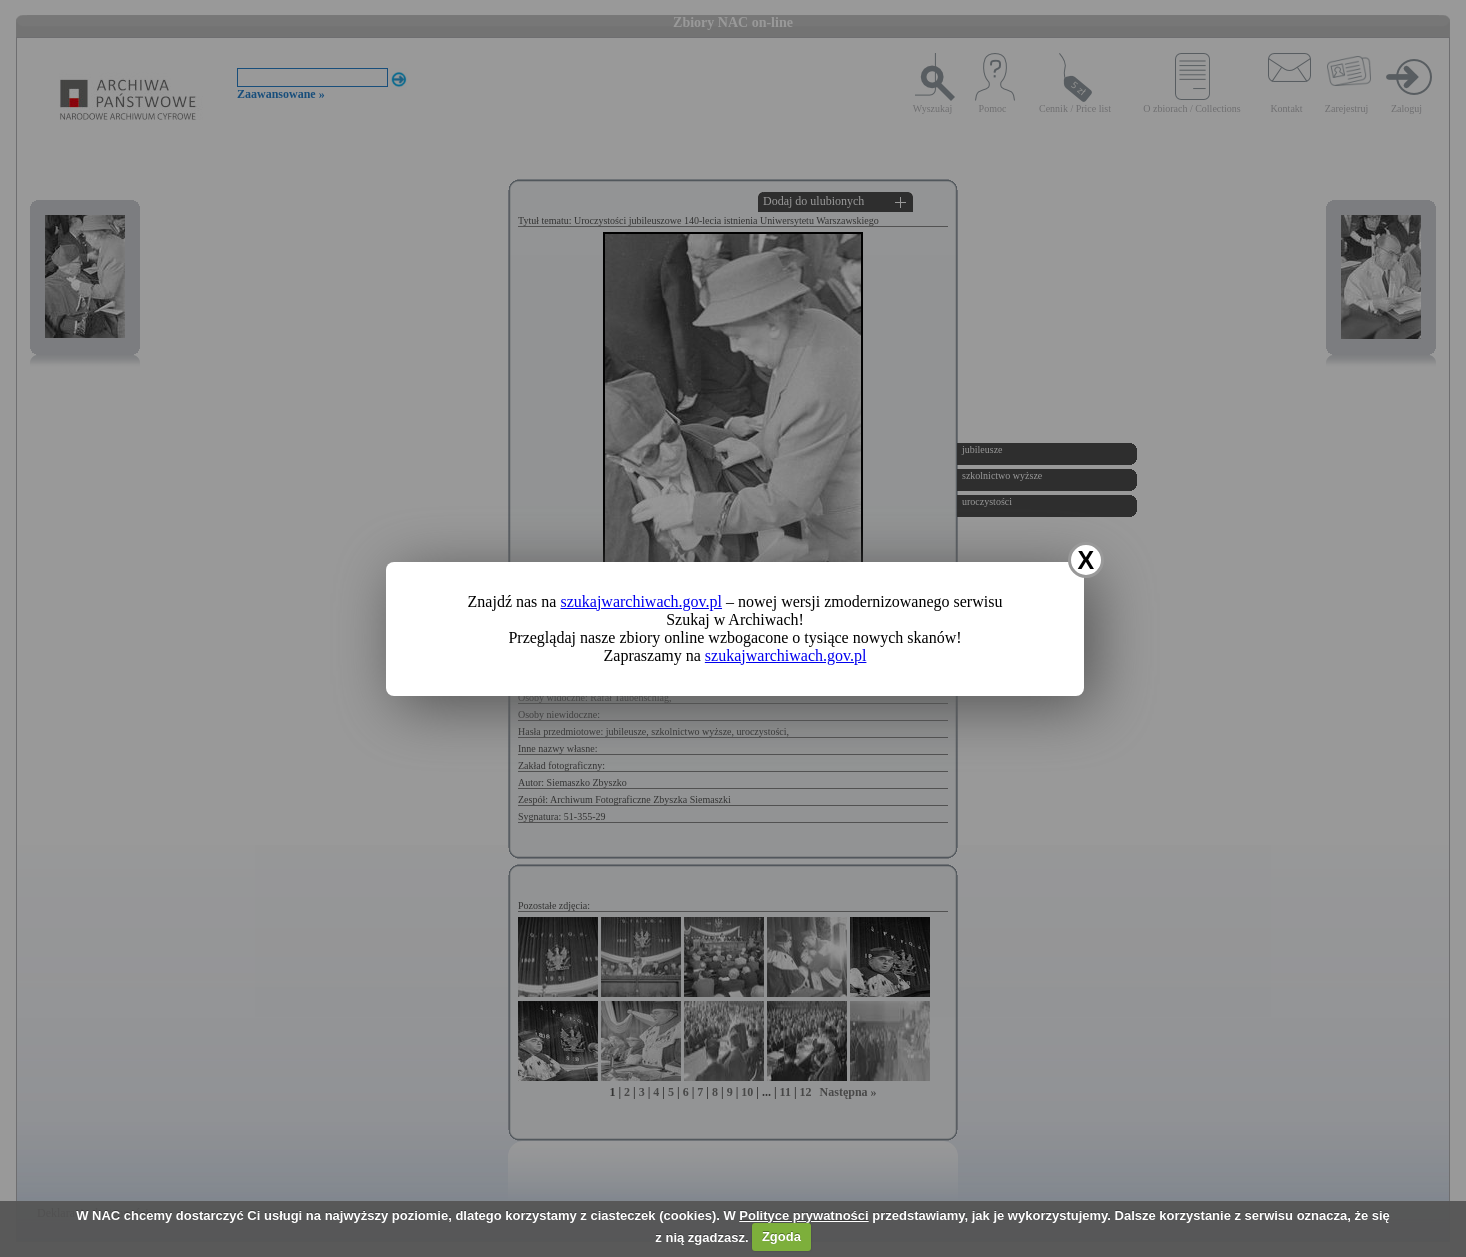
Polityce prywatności (803, 1215)
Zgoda (781, 1236)
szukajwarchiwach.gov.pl (641, 601)
